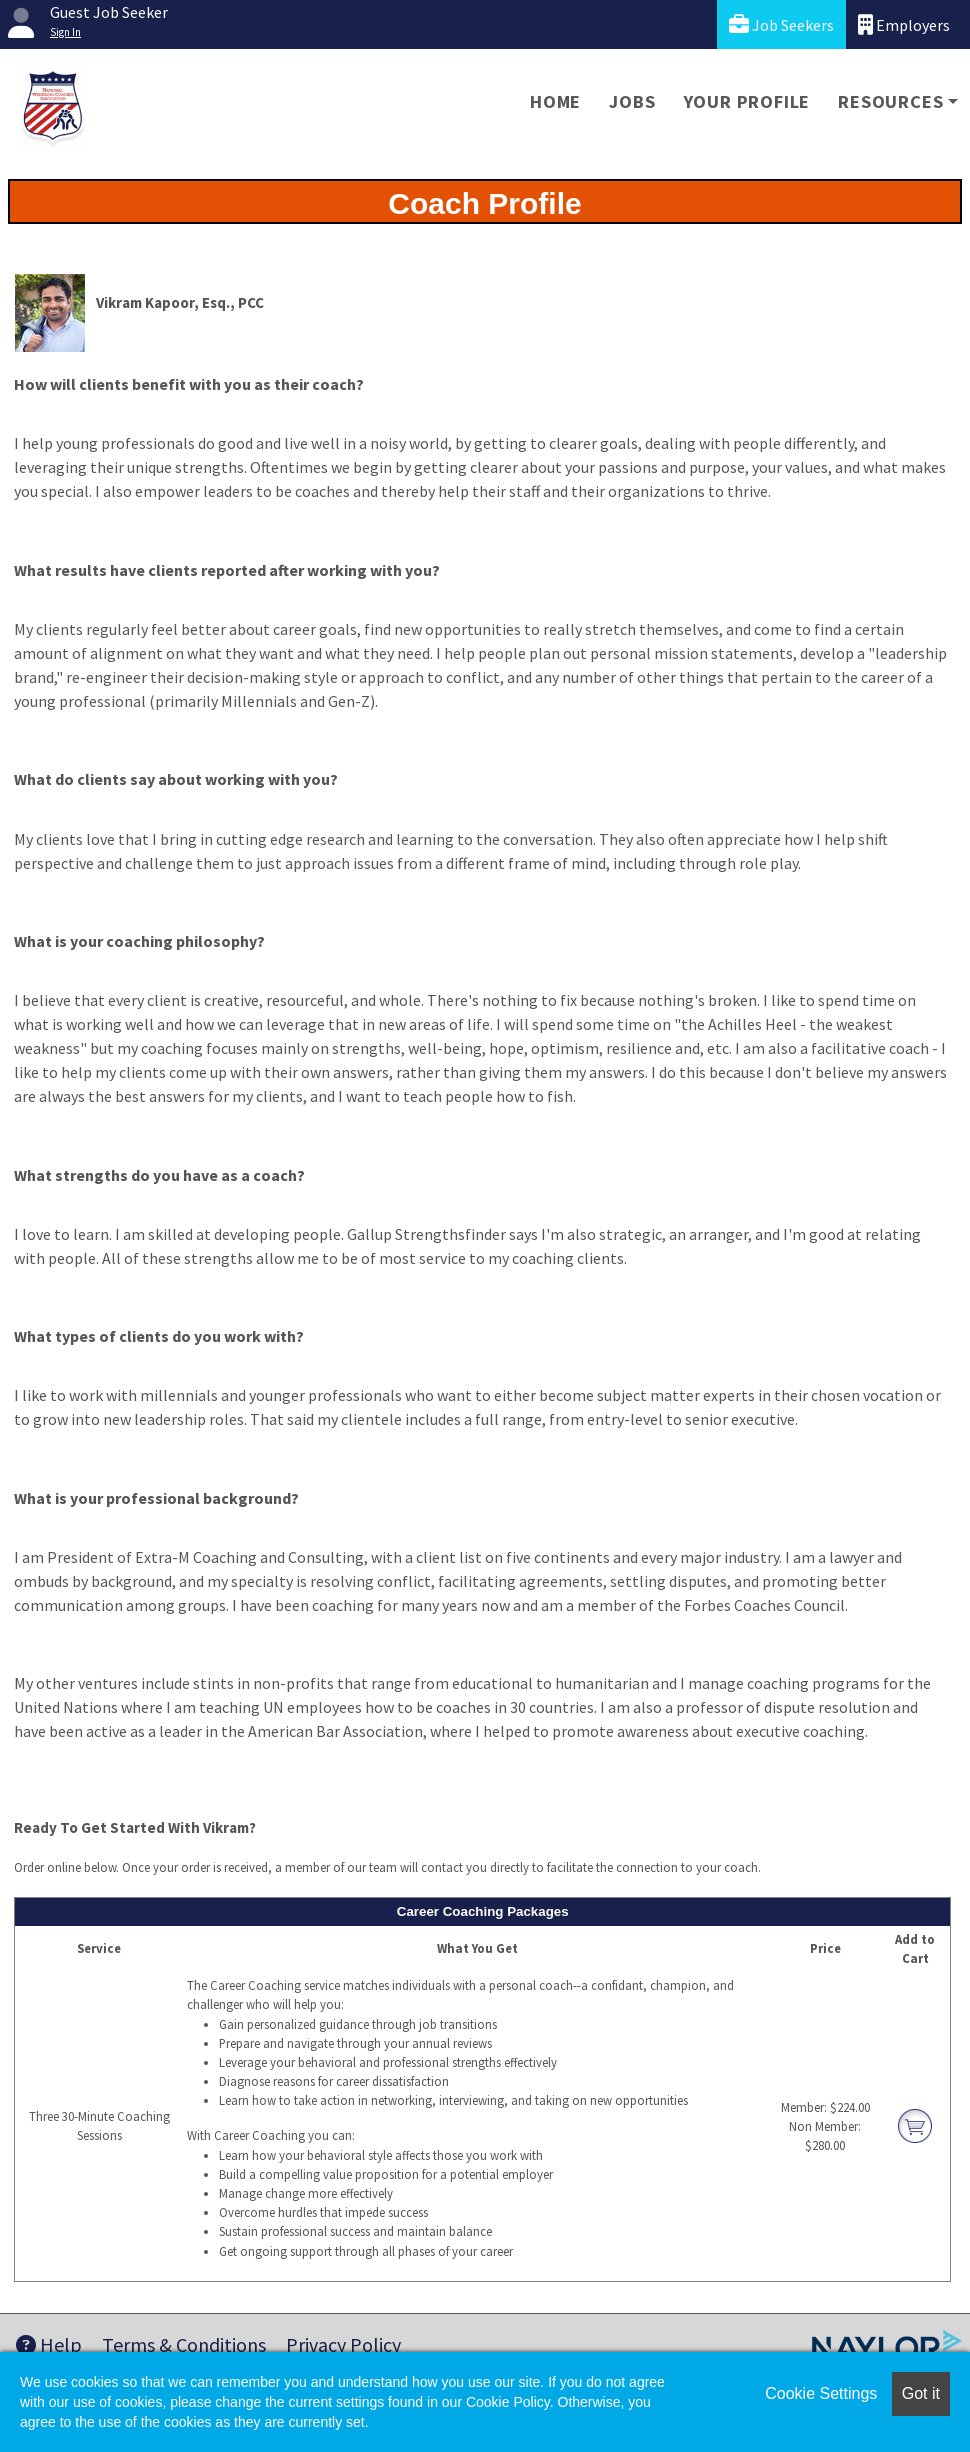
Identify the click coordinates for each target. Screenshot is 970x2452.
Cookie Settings (821, 2393)
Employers (904, 24)
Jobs (632, 101)
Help (49, 2344)
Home (555, 101)
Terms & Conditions (184, 2344)
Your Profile (747, 101)
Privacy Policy (343, 2344)
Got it (921, 2393)
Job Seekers (781, 24)
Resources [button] (890, 101)
